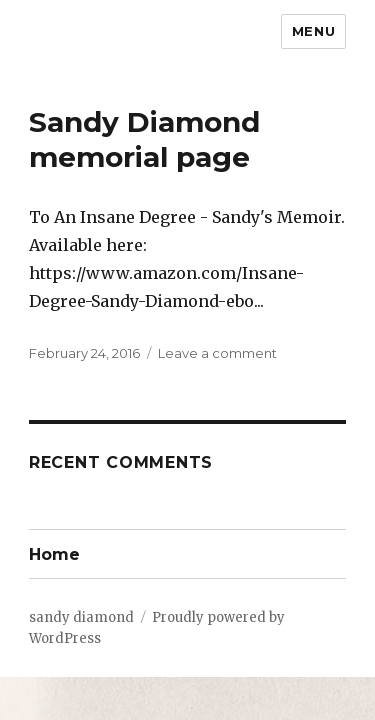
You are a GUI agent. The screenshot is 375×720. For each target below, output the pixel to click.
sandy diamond (81, 617)
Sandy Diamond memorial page (144, 139)
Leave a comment (217, 353)
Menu (313, 31)
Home (54, 554)
